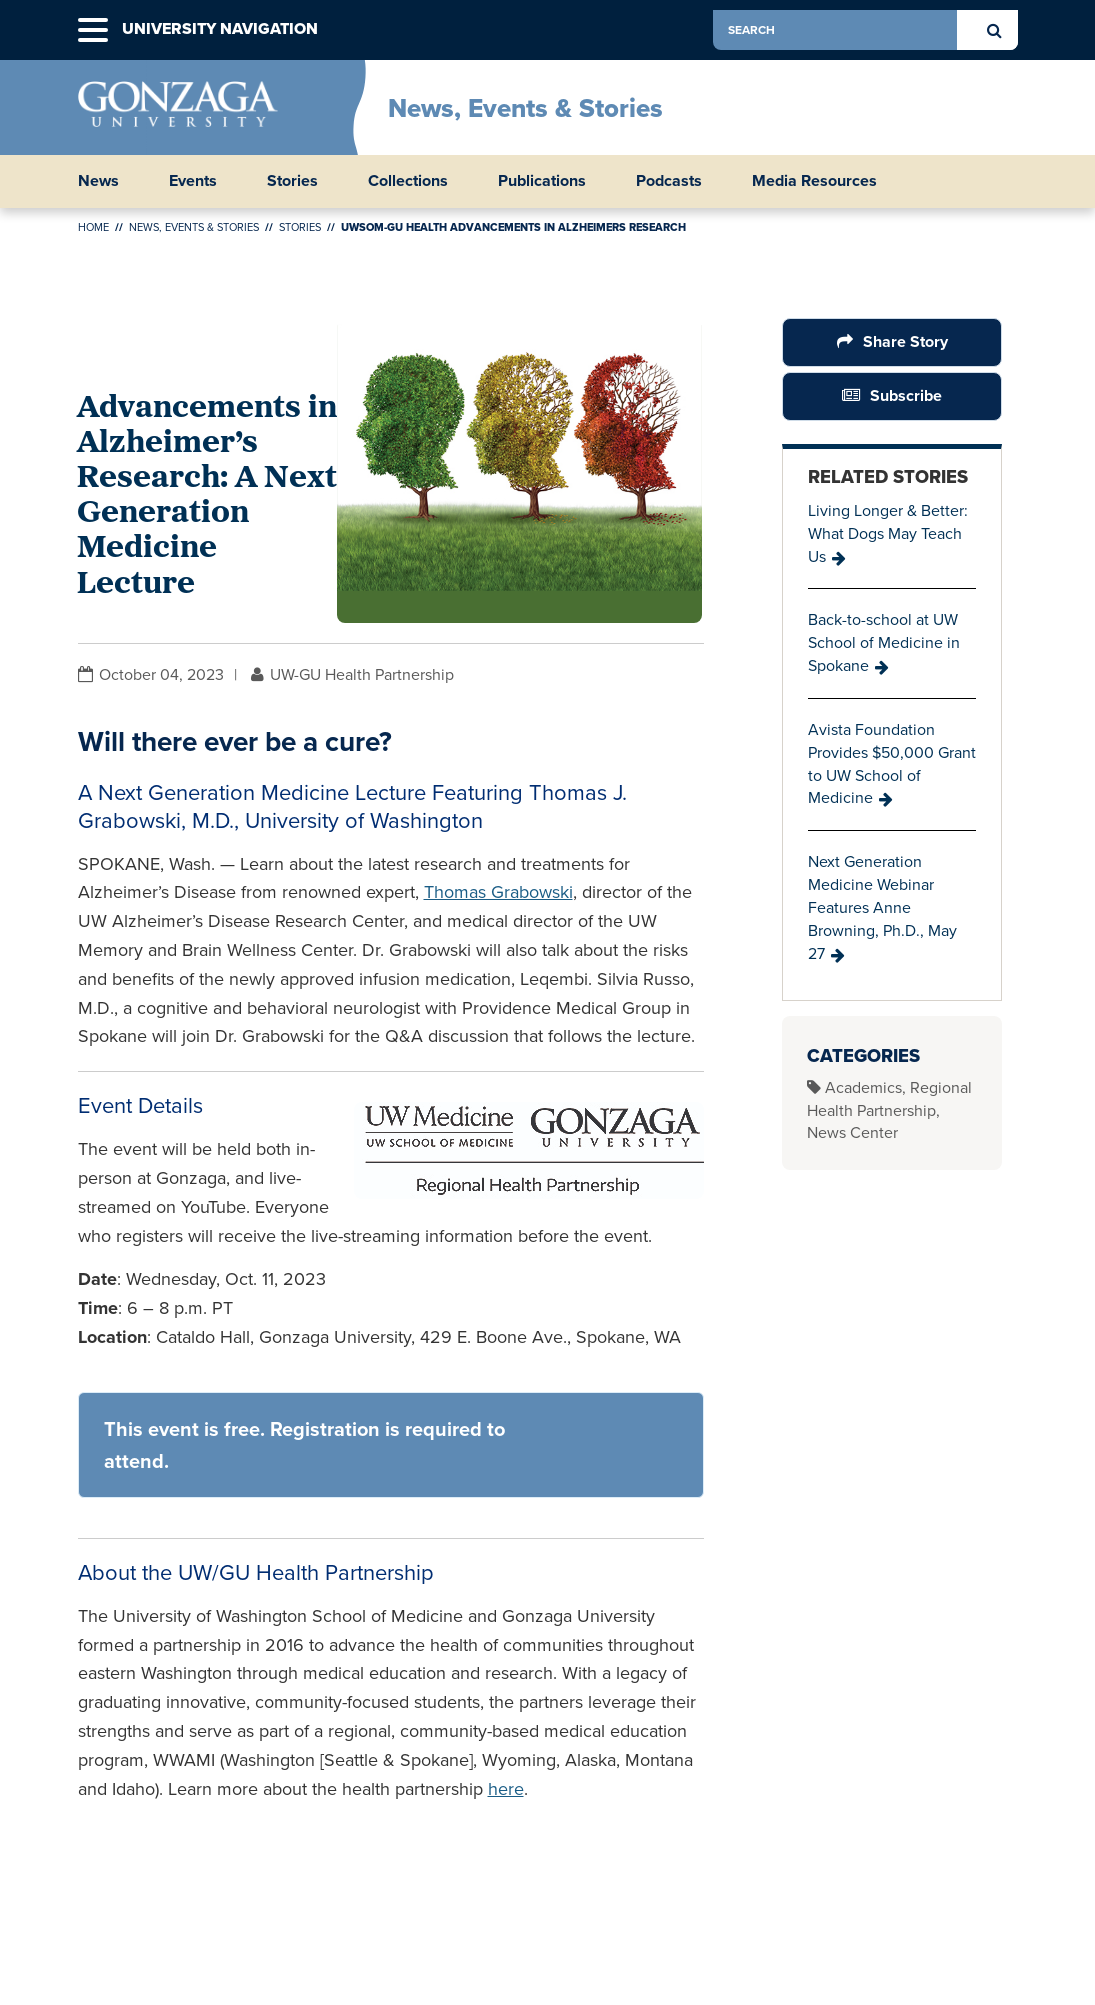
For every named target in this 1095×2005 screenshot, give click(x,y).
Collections (408, 181)
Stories (292, 181)
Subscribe (906, 395)
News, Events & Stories (525, 108)
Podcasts (669, 181)
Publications (542, 181)
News (98, 181)
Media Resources (814, 181)
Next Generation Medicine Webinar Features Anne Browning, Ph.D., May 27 (882, 907)
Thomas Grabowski (498, 892)
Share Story (905, 341)
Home (93, 227)
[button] (93, 30)
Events (193, 181)
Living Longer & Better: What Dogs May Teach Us (888, 533)
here (506, 1789)
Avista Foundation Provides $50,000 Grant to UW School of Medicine (892, 764)
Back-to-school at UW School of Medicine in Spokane (884, 642)
